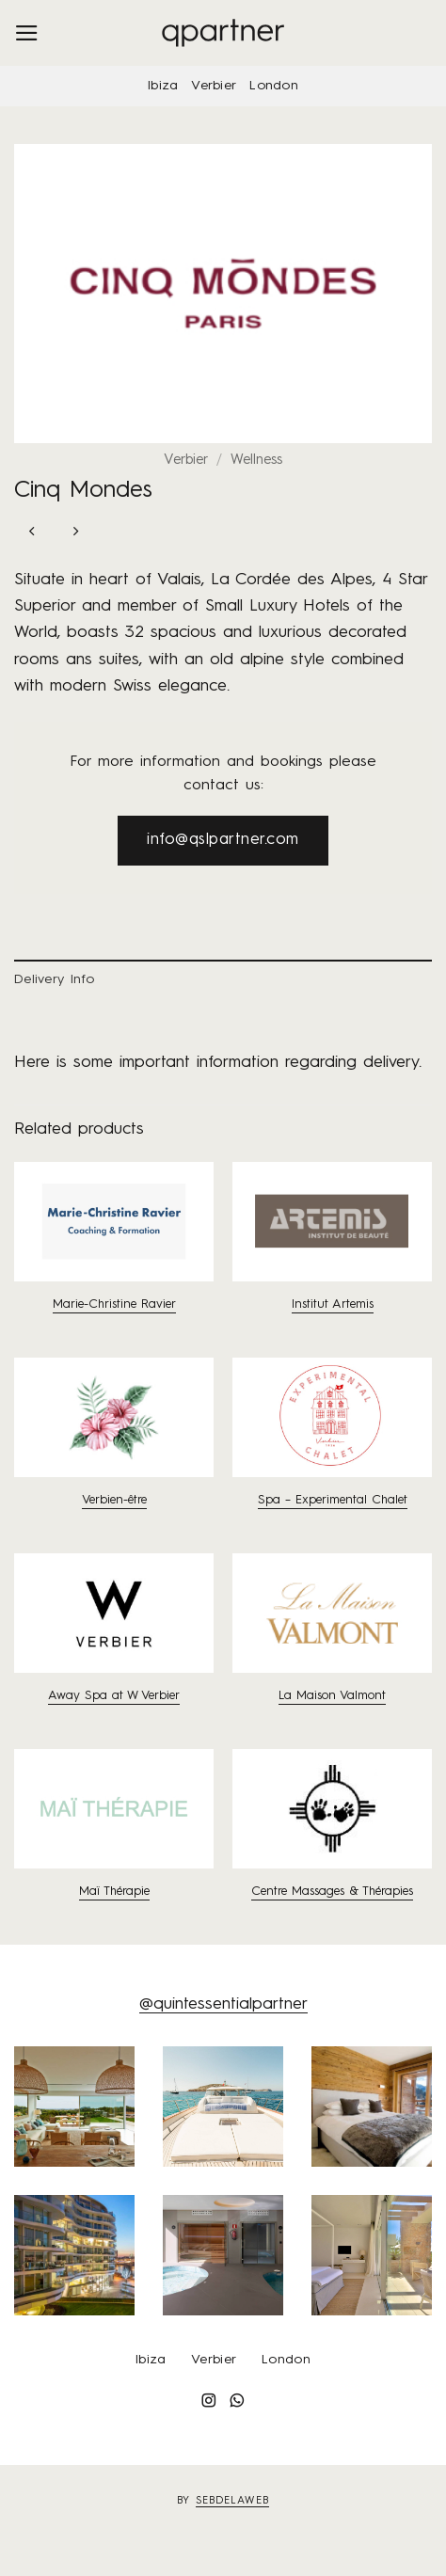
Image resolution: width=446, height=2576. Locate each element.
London (273, 85)
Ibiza (163, 85)
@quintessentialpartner (223, 2004)
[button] (27, 32)
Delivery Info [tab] (54, 979)
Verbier (213, 85)
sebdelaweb (232, 2500)
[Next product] (33, 534)
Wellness (256, 460)
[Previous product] (75, 534)
